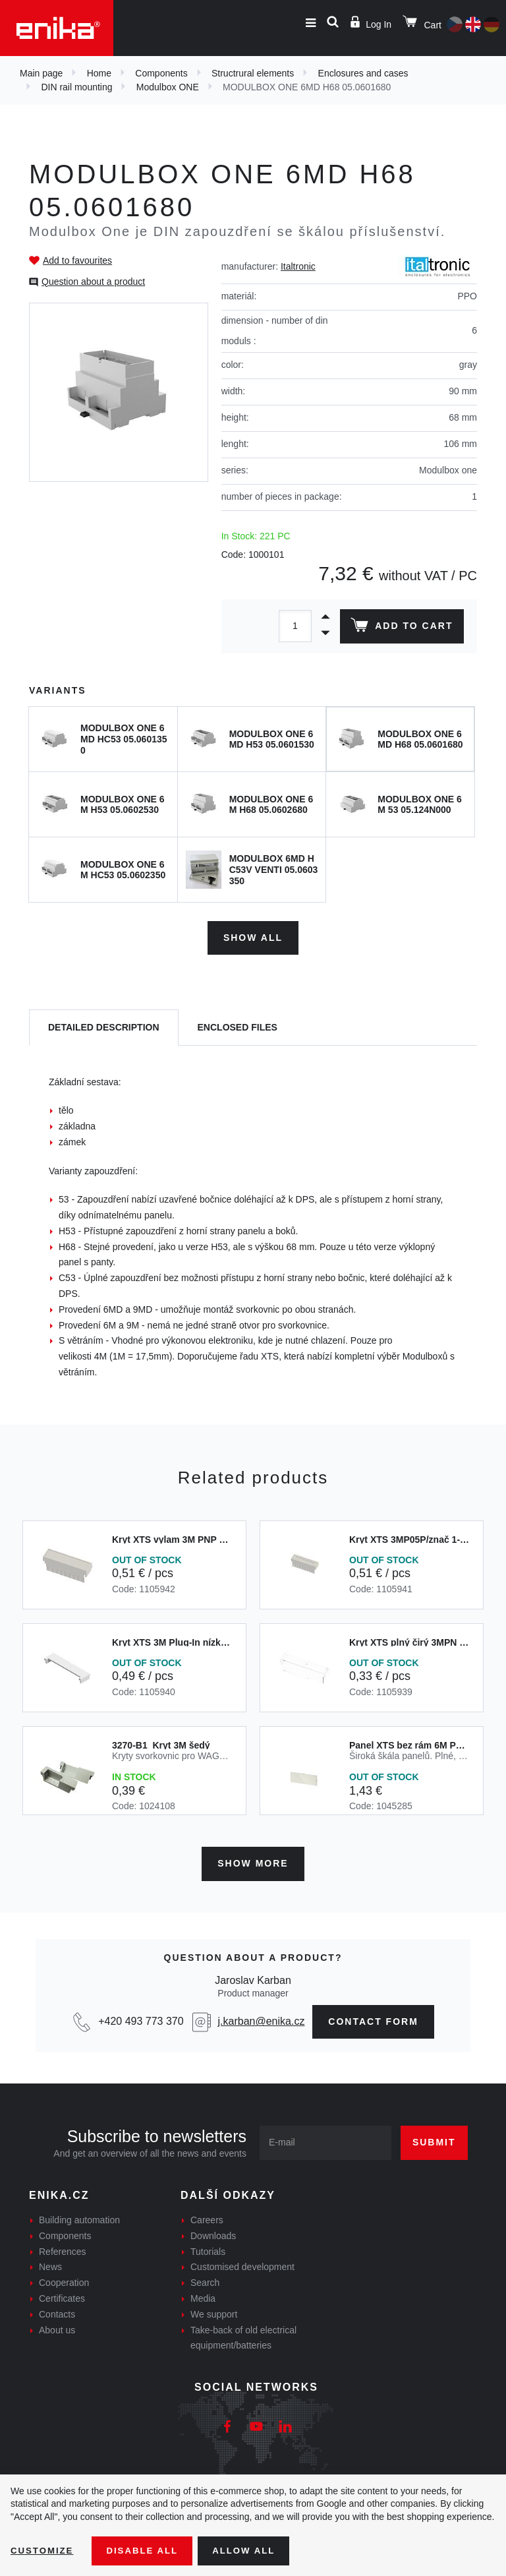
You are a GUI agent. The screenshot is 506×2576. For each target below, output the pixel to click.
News (50, 2263)
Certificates (62, 2294)
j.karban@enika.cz (261, 2016)
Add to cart (400, 628)
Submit (434, 2137)
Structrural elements (252, 73)
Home (99, 73)
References (62, 2247)
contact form (373, 2017)
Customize (43, 2550)
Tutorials (207, 2247)
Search (204, 2278)
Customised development (242, 2263)
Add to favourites (77, 260)
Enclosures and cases (363, 73)
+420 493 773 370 (140, 2016)
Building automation (79, 2215)
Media (202, 2294)
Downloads (213, 2231)
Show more (252, 1858)
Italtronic (298, 266)
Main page (41, 73)
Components (161, 73)
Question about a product (93, 281)
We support (213, 2309)
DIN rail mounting (76, 87)
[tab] (104, 1025)
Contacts (57, 2309)
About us (57, 2325)
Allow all (252, 2550)
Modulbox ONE (167, 87)
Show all (253, 935)
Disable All (146, 2550)
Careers (206, 2215)
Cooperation (64, 2278)
